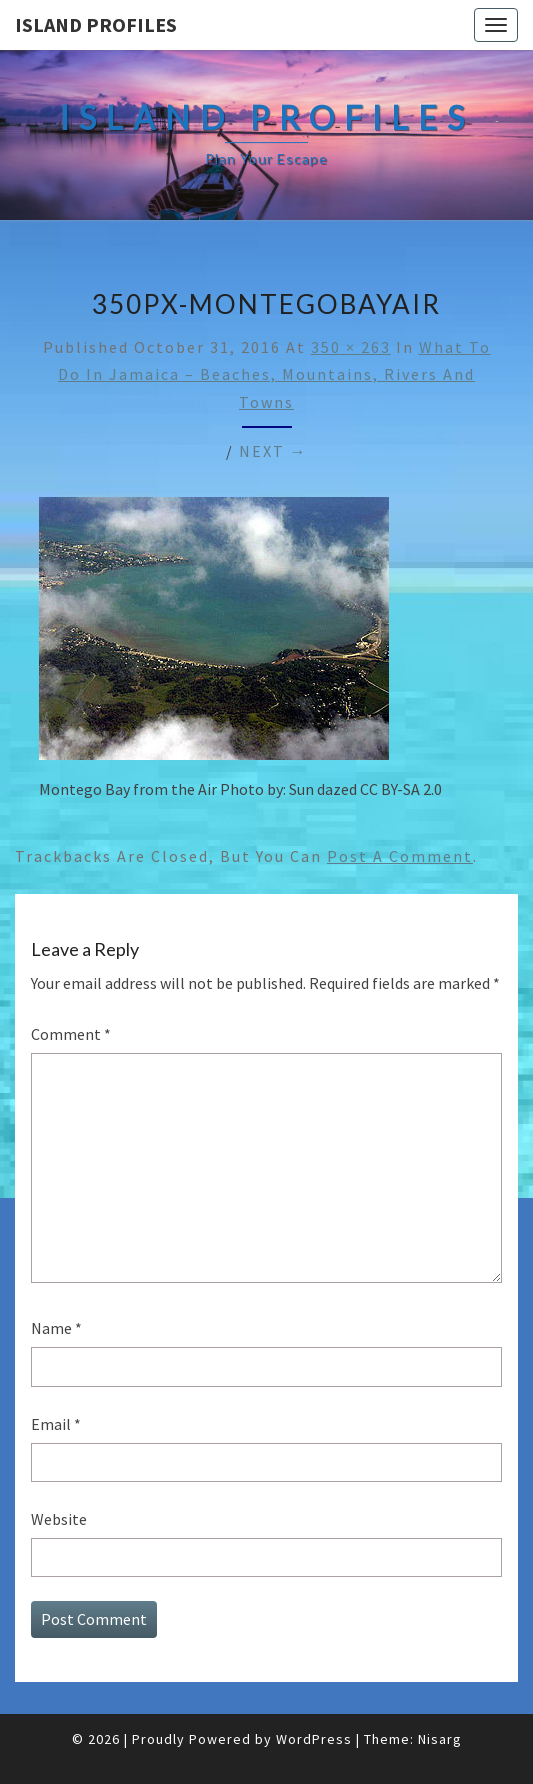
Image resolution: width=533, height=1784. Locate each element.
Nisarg (440, 1739)
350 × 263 (351, 347)
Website (59, 1519)
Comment (71, 1034)
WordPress (314, 1739)
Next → (273, 451)
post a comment (400, 856)
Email (56, 1424)
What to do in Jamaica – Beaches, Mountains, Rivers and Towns (274, 374)
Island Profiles (96, 24)
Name (56, 1328)
